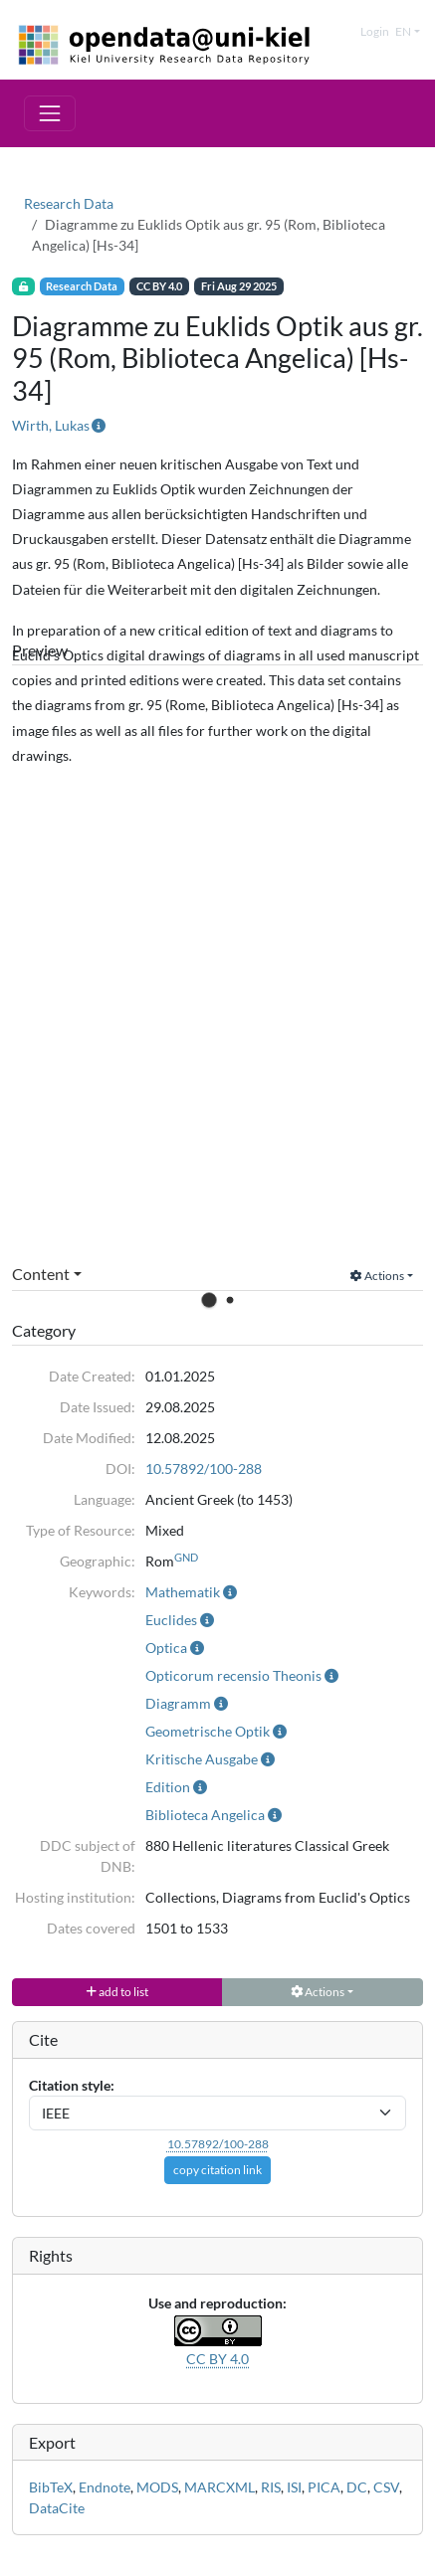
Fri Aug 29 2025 (239, 286)
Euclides (171, 1619)
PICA (324, 2487)
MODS (157, 2487)
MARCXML (219, 2487)
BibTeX (51, 2487)
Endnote (104, 2487)
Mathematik (182, 1591)
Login (374, 31)
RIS (271, 2487)
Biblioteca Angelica (205, 1814)
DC (356, 2487)
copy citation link (217, 2169)
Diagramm (178, 1703)
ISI (294, 2487)
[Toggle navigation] (50, 113)
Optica (166, 1647)
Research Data (68, 203)
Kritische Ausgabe (201, 1758)
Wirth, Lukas (51, 425)
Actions (377, 1275)
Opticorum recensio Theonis (233, 1675)
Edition (167, 1786)
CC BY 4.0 (159, 286)
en (403, 31)
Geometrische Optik (207, 1731)
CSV (386, 2487)
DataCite (57, 2507)
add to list (117, 1991)
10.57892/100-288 (203, 1468)
